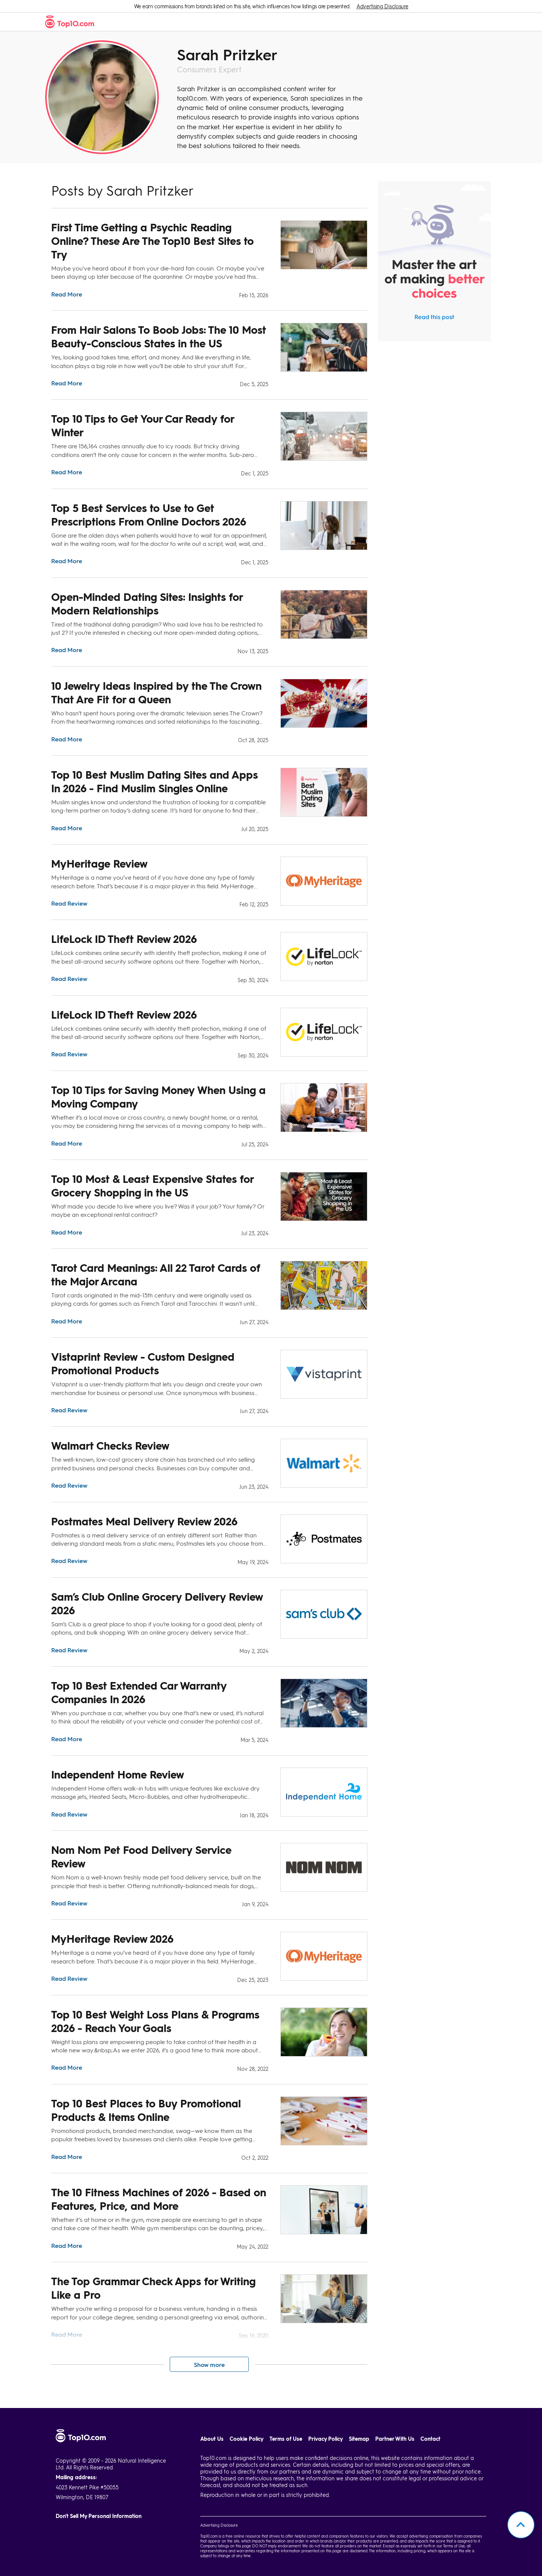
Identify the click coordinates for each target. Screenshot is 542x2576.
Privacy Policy (325, 2438)
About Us (212, 2438)
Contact (430, 2438)
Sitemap (359, 2438)
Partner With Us (394, 2438)
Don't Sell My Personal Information (99, 2515)
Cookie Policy (246, 2438)
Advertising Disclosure (382, 6)
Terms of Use (285, 2438)
